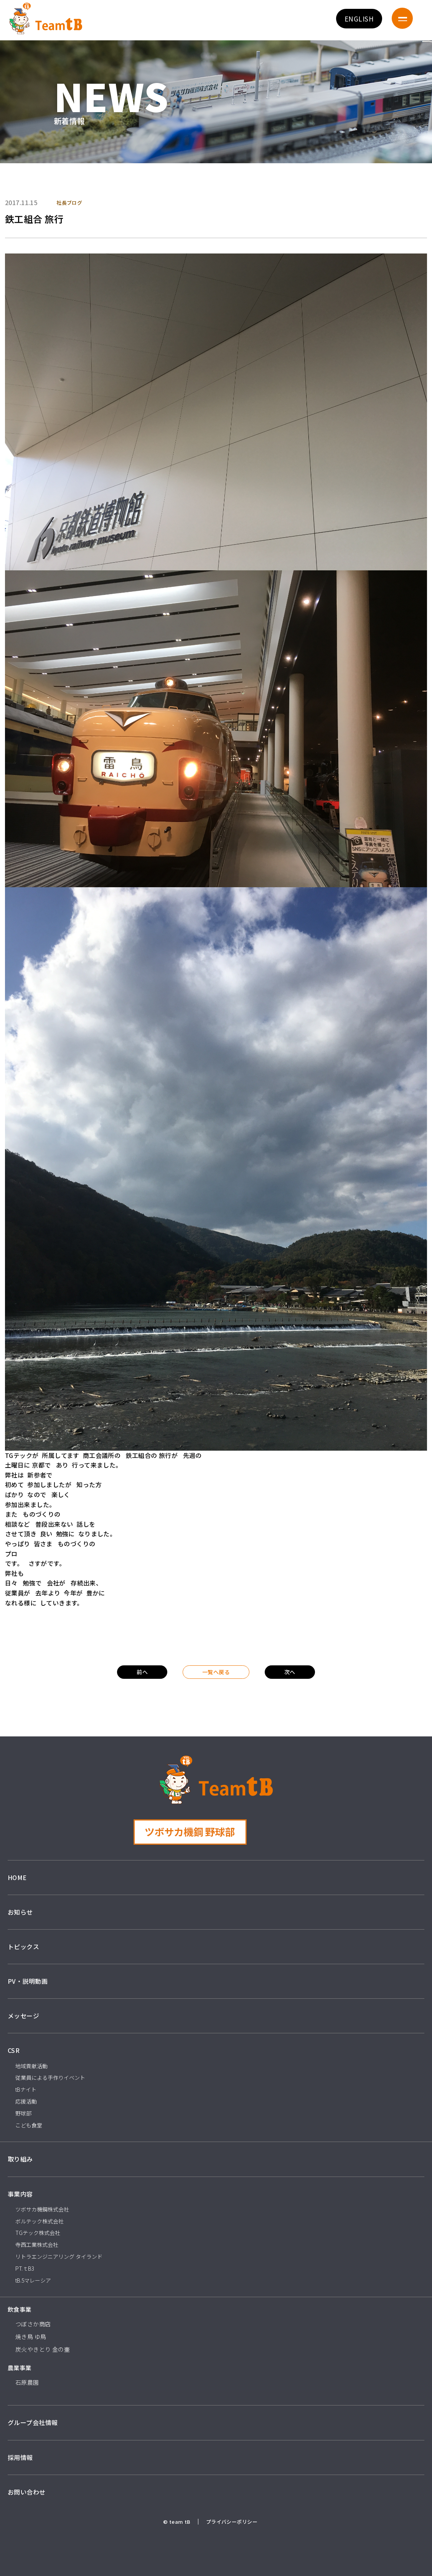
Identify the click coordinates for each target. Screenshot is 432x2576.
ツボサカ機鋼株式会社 (42, 2209)
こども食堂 (28, 2125)
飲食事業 (19, 2309)
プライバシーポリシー (231, 2521)
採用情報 (20, 2457)
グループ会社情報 (33, 2422)
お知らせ (20, 1912)
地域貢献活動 (31, 2066)
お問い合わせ (27, 2491)
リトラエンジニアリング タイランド (58, 2256)
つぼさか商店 (33, 2324)
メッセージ (23, 2015)
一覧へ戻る (216, 1672)
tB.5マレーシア (33, 2280)
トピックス (23, 1946)
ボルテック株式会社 (39, 2221)
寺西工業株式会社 (36, 2244)
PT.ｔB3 (24, 2268)
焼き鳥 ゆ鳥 (30, 2336)
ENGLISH (359, 18)
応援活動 (26, 2101)
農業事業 (19, 2368)
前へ (142, 1672)
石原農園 (27, 2382)
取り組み (20, 2159)
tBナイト (25, 2089)
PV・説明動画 (28, 1981)
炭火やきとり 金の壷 (42, 2349)
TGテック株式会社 (37, 2232)
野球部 (23, 2113)
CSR (14, 2050)
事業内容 (20, 2193)
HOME (17, 1877)
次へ (289, 1672)
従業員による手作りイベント (50, 2077)
